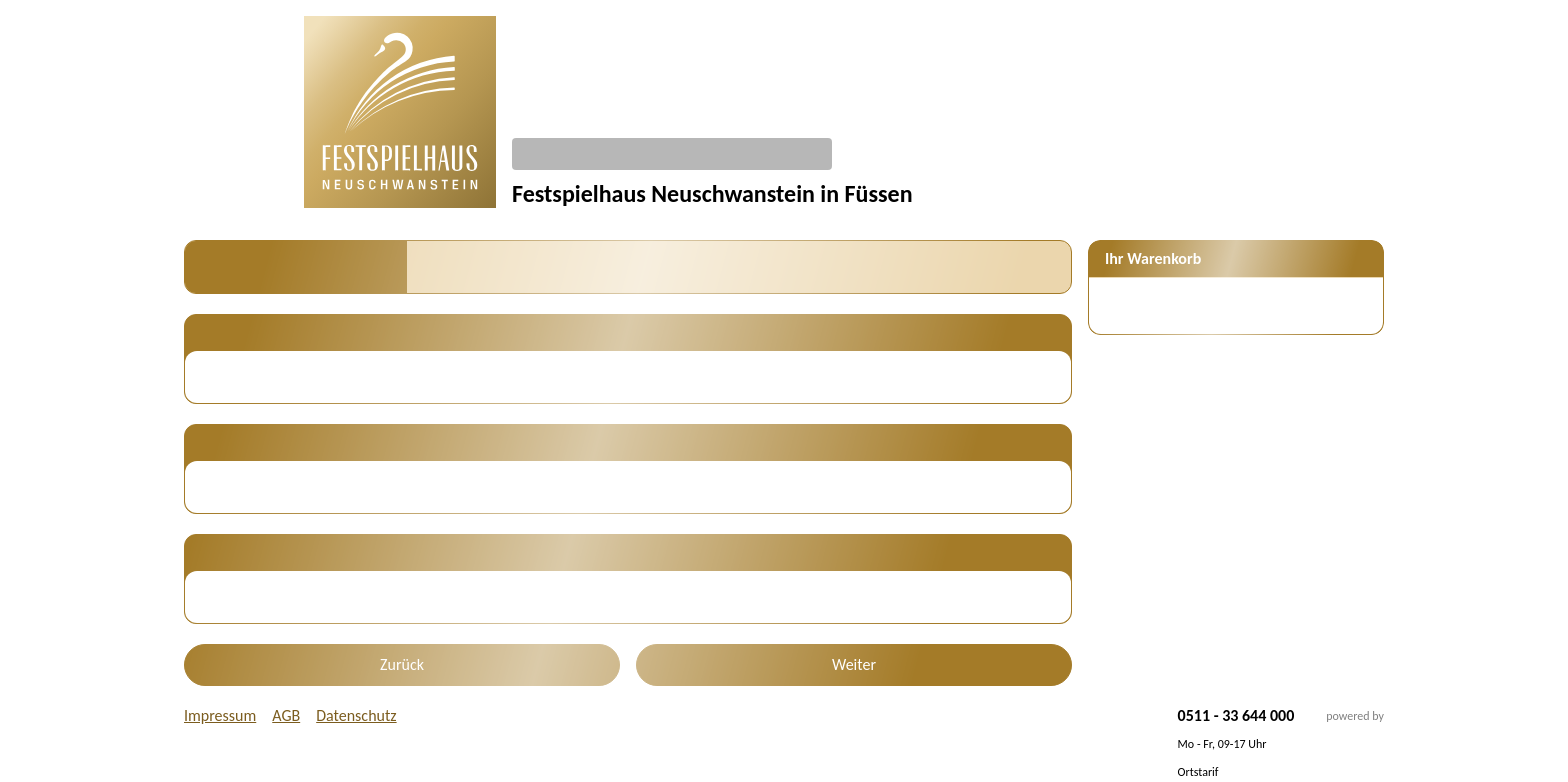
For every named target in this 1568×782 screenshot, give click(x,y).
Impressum (220, 715)
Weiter (854, 664)
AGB (286, 715)
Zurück (402, 664)
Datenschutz (356, 715)
